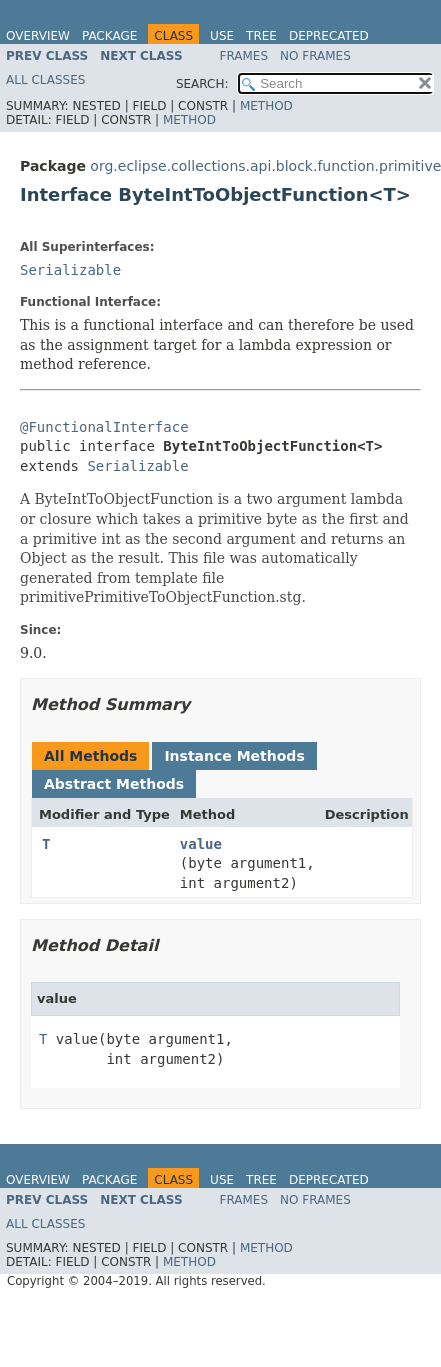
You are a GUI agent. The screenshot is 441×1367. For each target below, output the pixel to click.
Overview (38, 36)
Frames (244, 56)
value (201, 844)
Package (109, 36)
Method (266, 106)
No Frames (315, 56)
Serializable (70, 270)
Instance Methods (234, 756)
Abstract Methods (114, 784)
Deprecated (329, 36)
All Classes (45, 80)
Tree (261, 36)
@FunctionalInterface (104, 427)
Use (222, 36)
